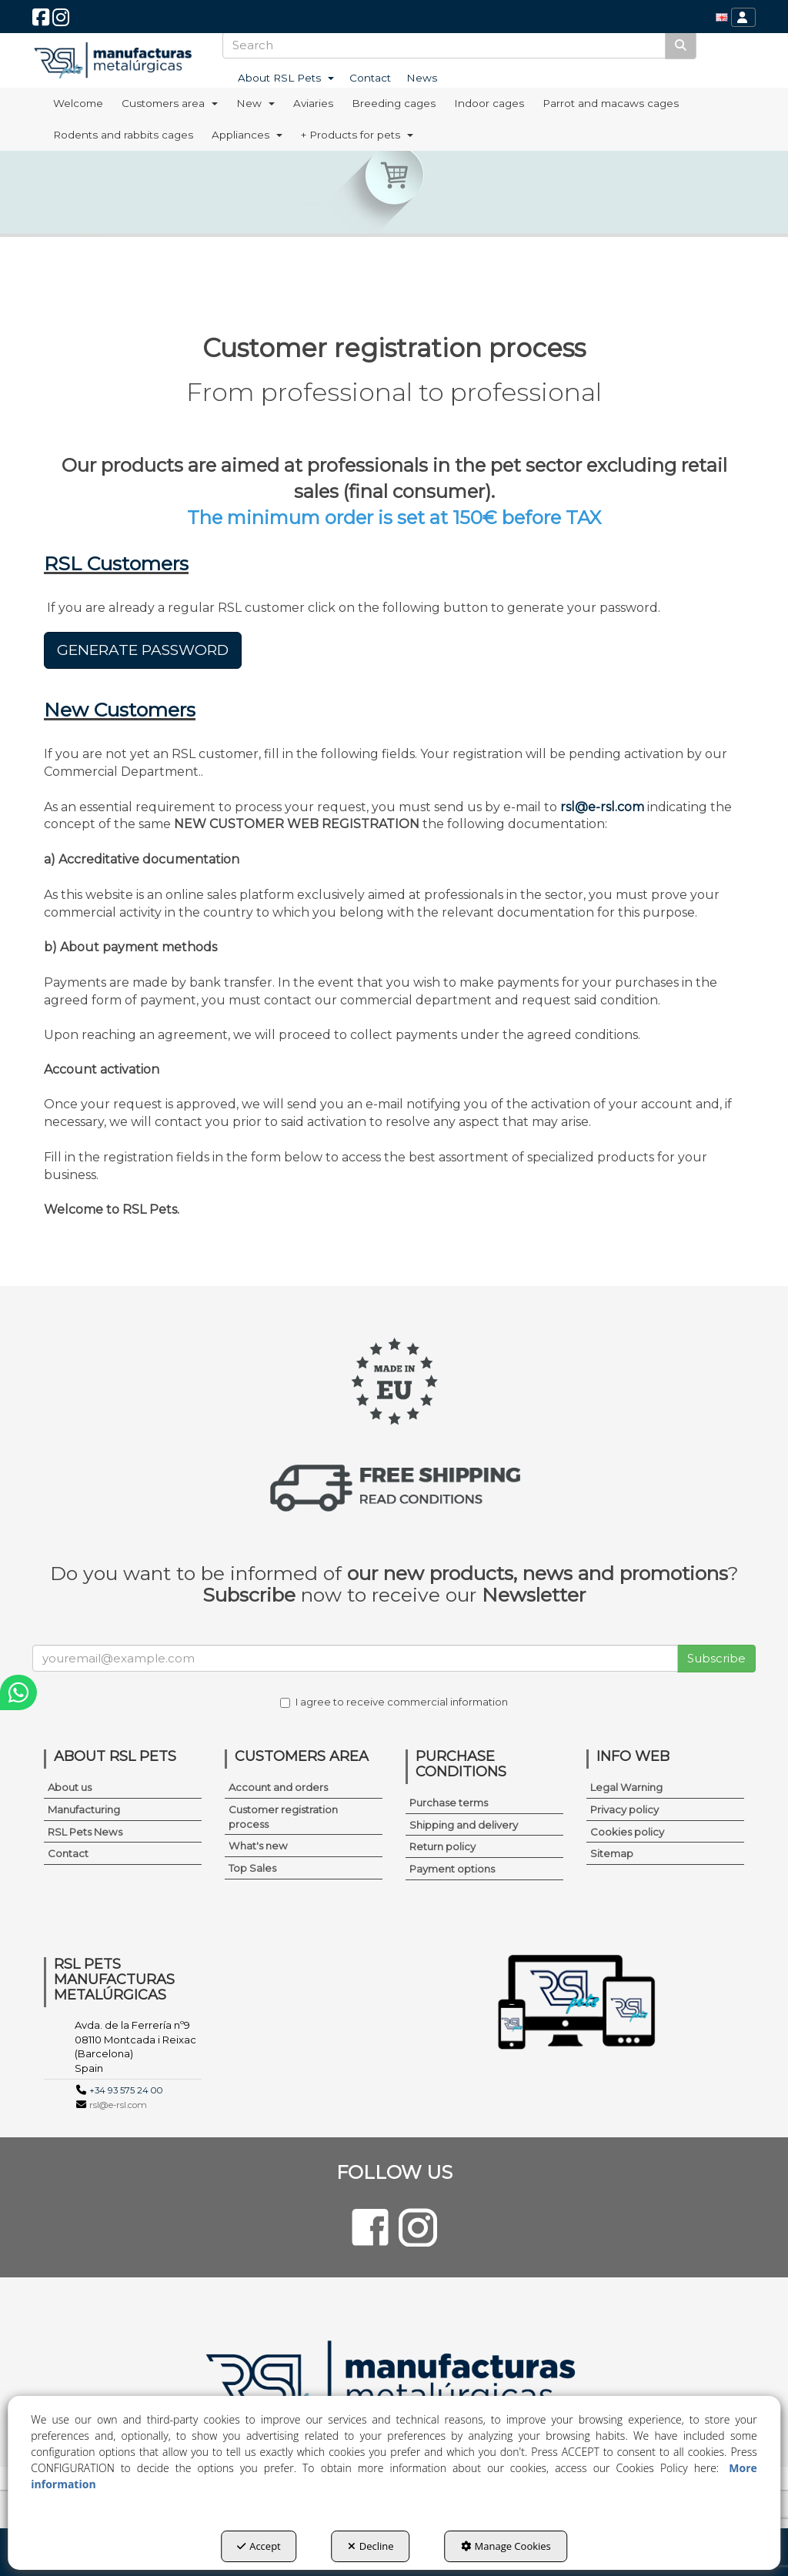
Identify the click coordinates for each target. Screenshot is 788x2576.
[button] (40, 21)
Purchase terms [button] (448, 1802)
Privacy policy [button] (624, 1809)
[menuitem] (722, 17)
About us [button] (70, 1787)
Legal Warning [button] (626, 1787)
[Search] (680, 45)
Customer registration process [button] (283, 1816)
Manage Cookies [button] (506, 2546)
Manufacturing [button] (84, 1809)
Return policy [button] (442, 1846)
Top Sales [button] (252, 1868)
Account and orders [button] (278, 1787)
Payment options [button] (452, 1869)
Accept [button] (259, 2546)
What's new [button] (258, 1845)
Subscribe (716, 1658)
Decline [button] (371, 2546)
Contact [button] (68, 1853)
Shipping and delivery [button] (463, 1825)
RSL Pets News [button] (85, 1832)
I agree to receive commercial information (394, 1702)
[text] (444, 45)
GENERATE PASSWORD (143, 650)
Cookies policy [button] (627, 1832)
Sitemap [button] (611, 1853)
